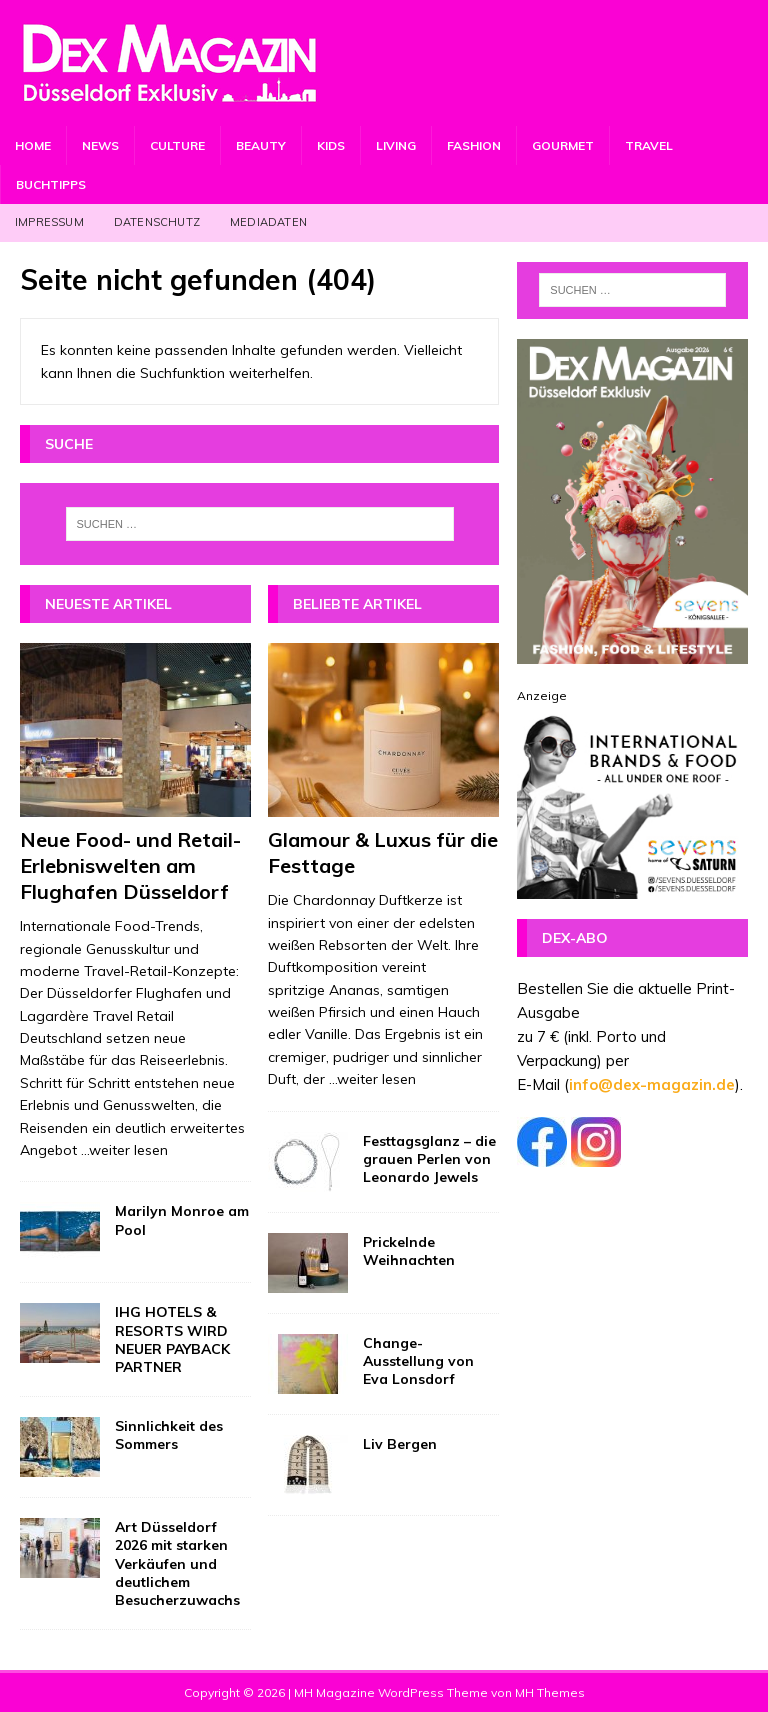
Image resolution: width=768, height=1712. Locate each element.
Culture (177, 145)
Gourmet (563, 145)
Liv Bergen (400, 1444)
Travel (649, 145)
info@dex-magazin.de (652, 1084)
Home (33, 145)
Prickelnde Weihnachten (409, 1251)
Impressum (49, 222)
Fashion (474, 145)
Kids (331, 145)
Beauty (261, 145)
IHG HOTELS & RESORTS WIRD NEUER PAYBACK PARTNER (172, 1339)
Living (396, 145)
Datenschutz (157, 222)
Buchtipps (51, 184)
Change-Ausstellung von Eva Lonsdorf (418, 1361)
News (100, 145)
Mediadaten (268, 222)
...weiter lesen (124, 1150)
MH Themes (550, 1692)
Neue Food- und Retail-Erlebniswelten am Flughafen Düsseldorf (130, 865)
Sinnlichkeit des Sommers (169, 1435)
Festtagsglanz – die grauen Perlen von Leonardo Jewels (429, 1159)
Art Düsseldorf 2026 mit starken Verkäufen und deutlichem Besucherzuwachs (177, 1563)
